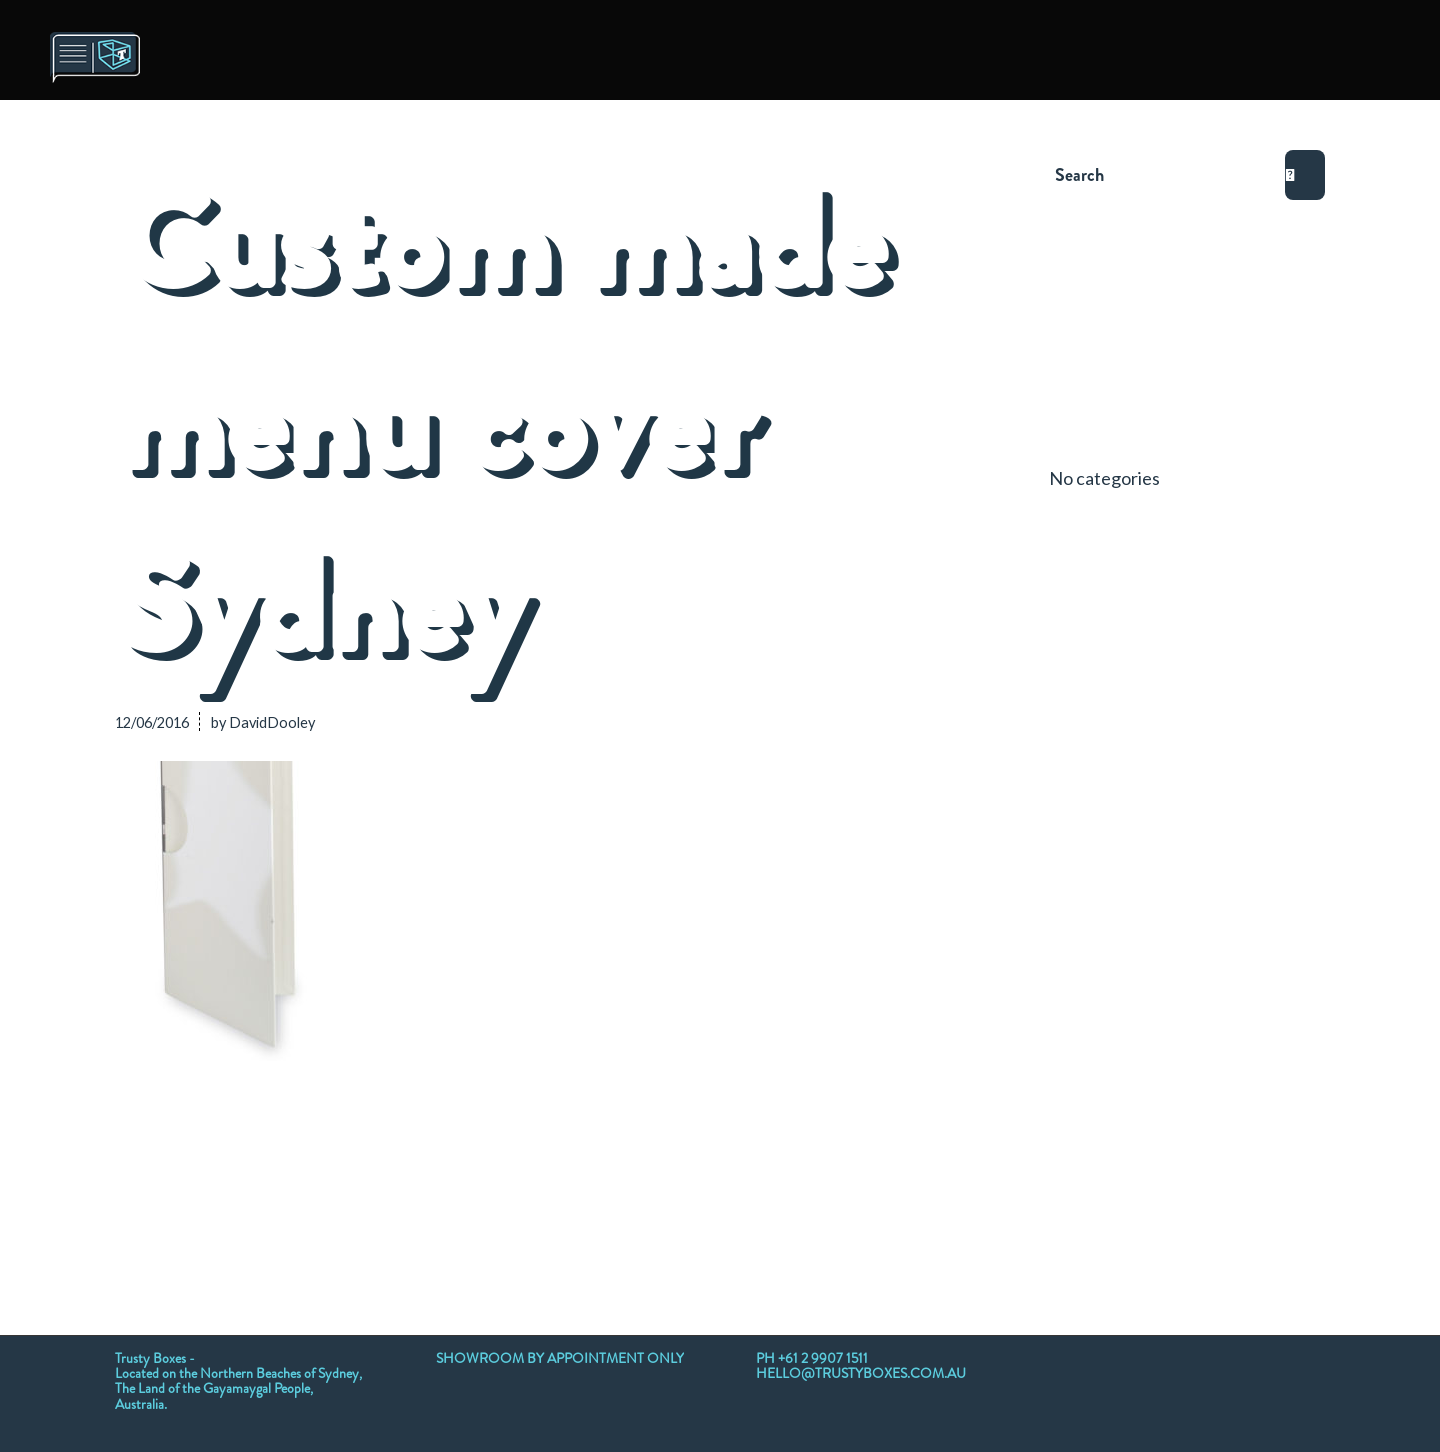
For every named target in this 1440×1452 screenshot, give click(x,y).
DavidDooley (272, 722)
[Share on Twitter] (241, 1169)
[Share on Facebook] (157, 1169)
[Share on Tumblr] (657, 1169)
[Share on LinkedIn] (574, 1169)
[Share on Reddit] (823, 1169)
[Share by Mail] (906, 1169)
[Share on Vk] (740, 1169)
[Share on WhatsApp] (407, 1169)
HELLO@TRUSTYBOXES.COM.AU (861, 1373)
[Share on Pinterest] (491, 1169)
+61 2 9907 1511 (823, 1358)
